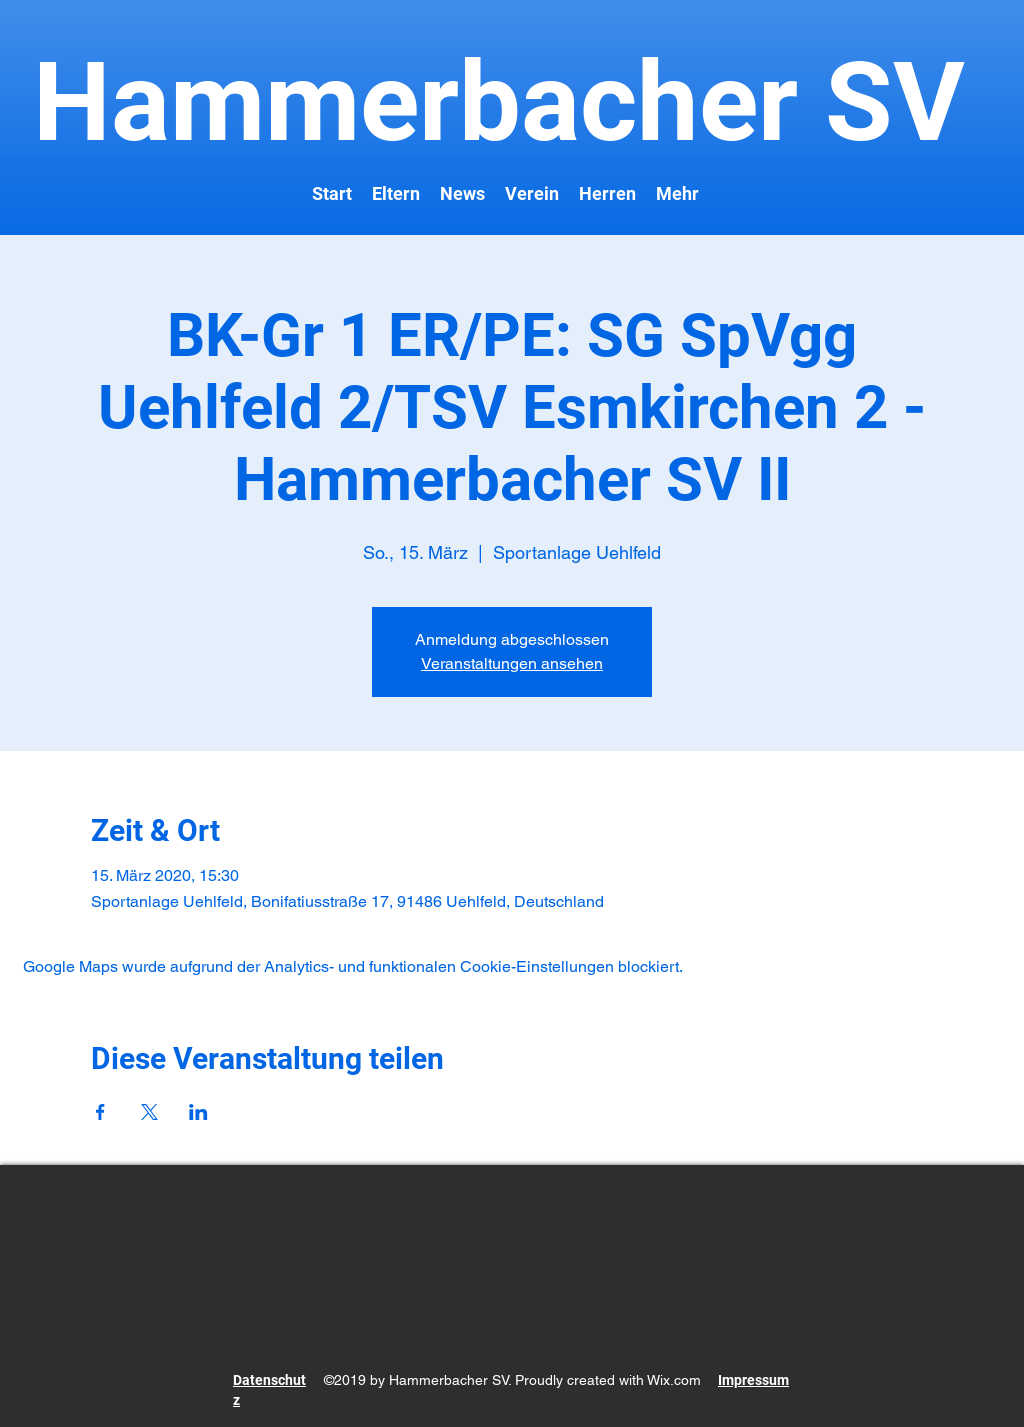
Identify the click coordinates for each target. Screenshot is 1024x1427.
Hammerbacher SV (485, 102)
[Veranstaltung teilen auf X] (149, 1112)
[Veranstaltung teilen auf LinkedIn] (198, 1112)
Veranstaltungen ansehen (512, 663)
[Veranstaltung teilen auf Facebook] (100, 1112)
